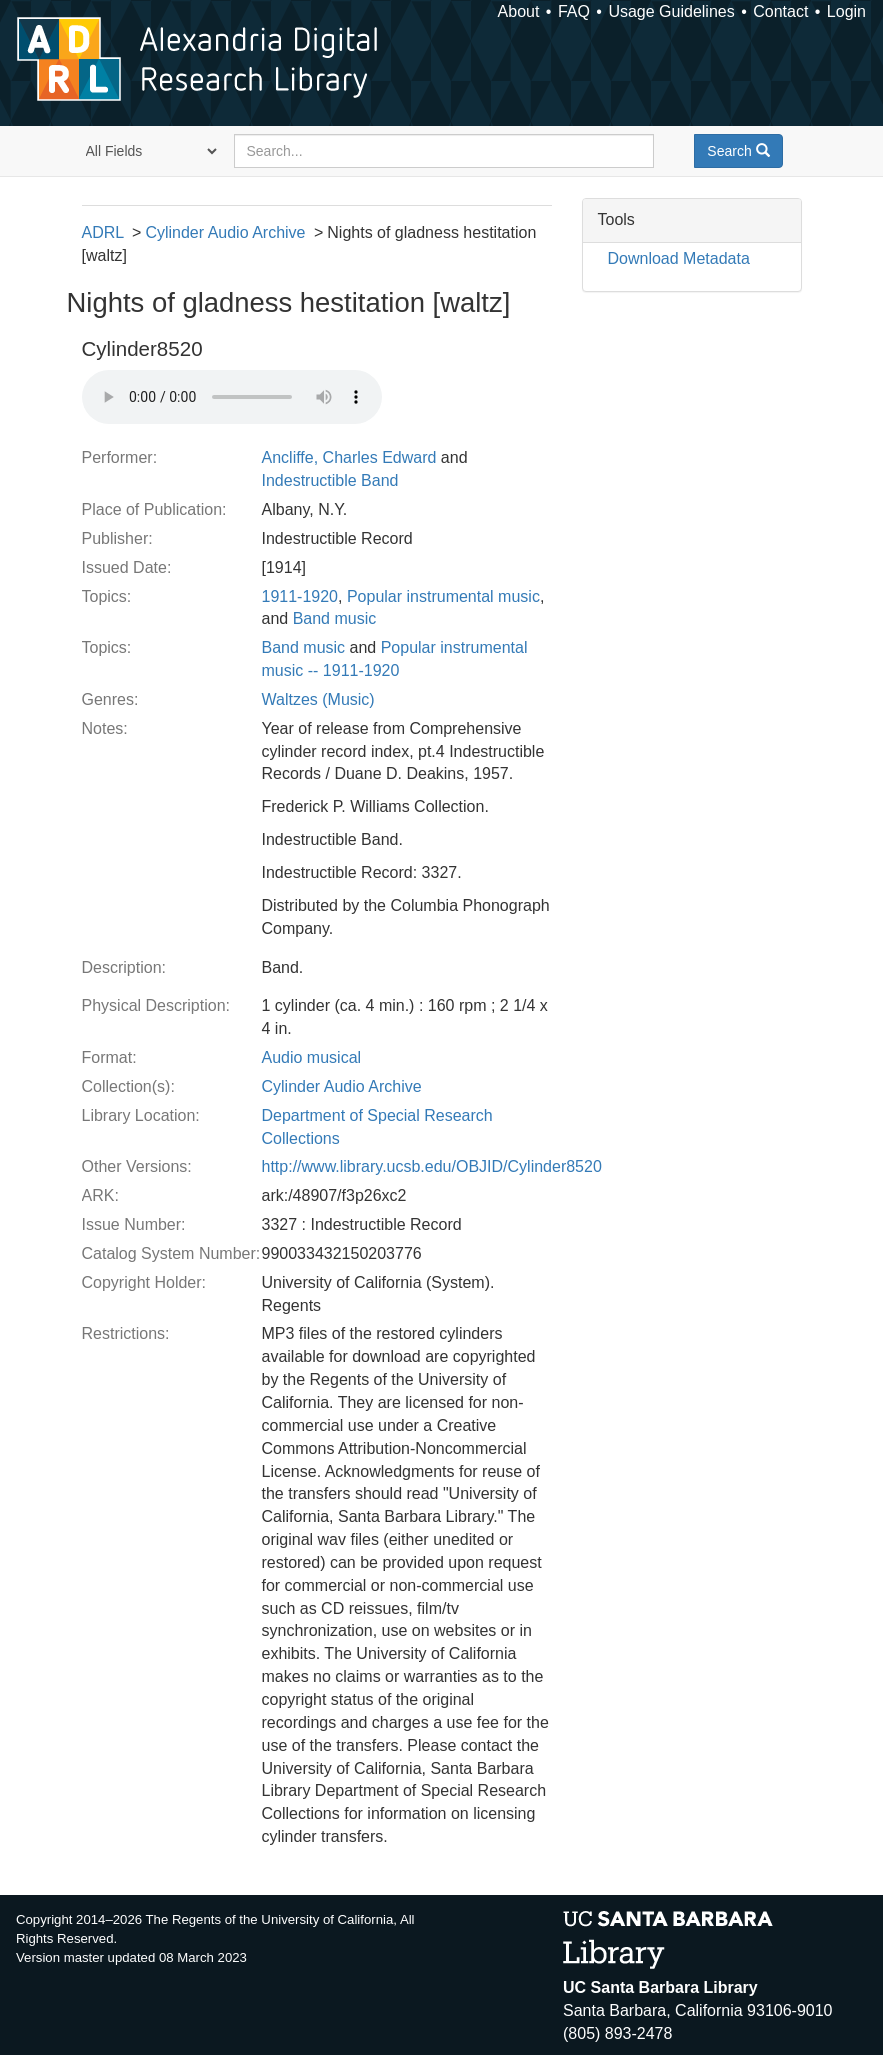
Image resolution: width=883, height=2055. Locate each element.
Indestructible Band (330, 480)
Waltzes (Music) (318, 699)
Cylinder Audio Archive (225, 232)
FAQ (574, 11)
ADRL (103, 232)
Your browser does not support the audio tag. (232, 397)
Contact (780, 11)
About (519, 11)
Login (846, 11)
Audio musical (312, 1057)
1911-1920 (300, 596)
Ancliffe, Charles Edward (349, 457)
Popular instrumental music (443, 596)
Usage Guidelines (671, 11)
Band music (335, 618)
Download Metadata (679, 258)
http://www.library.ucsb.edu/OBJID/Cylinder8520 (432, 1166)
